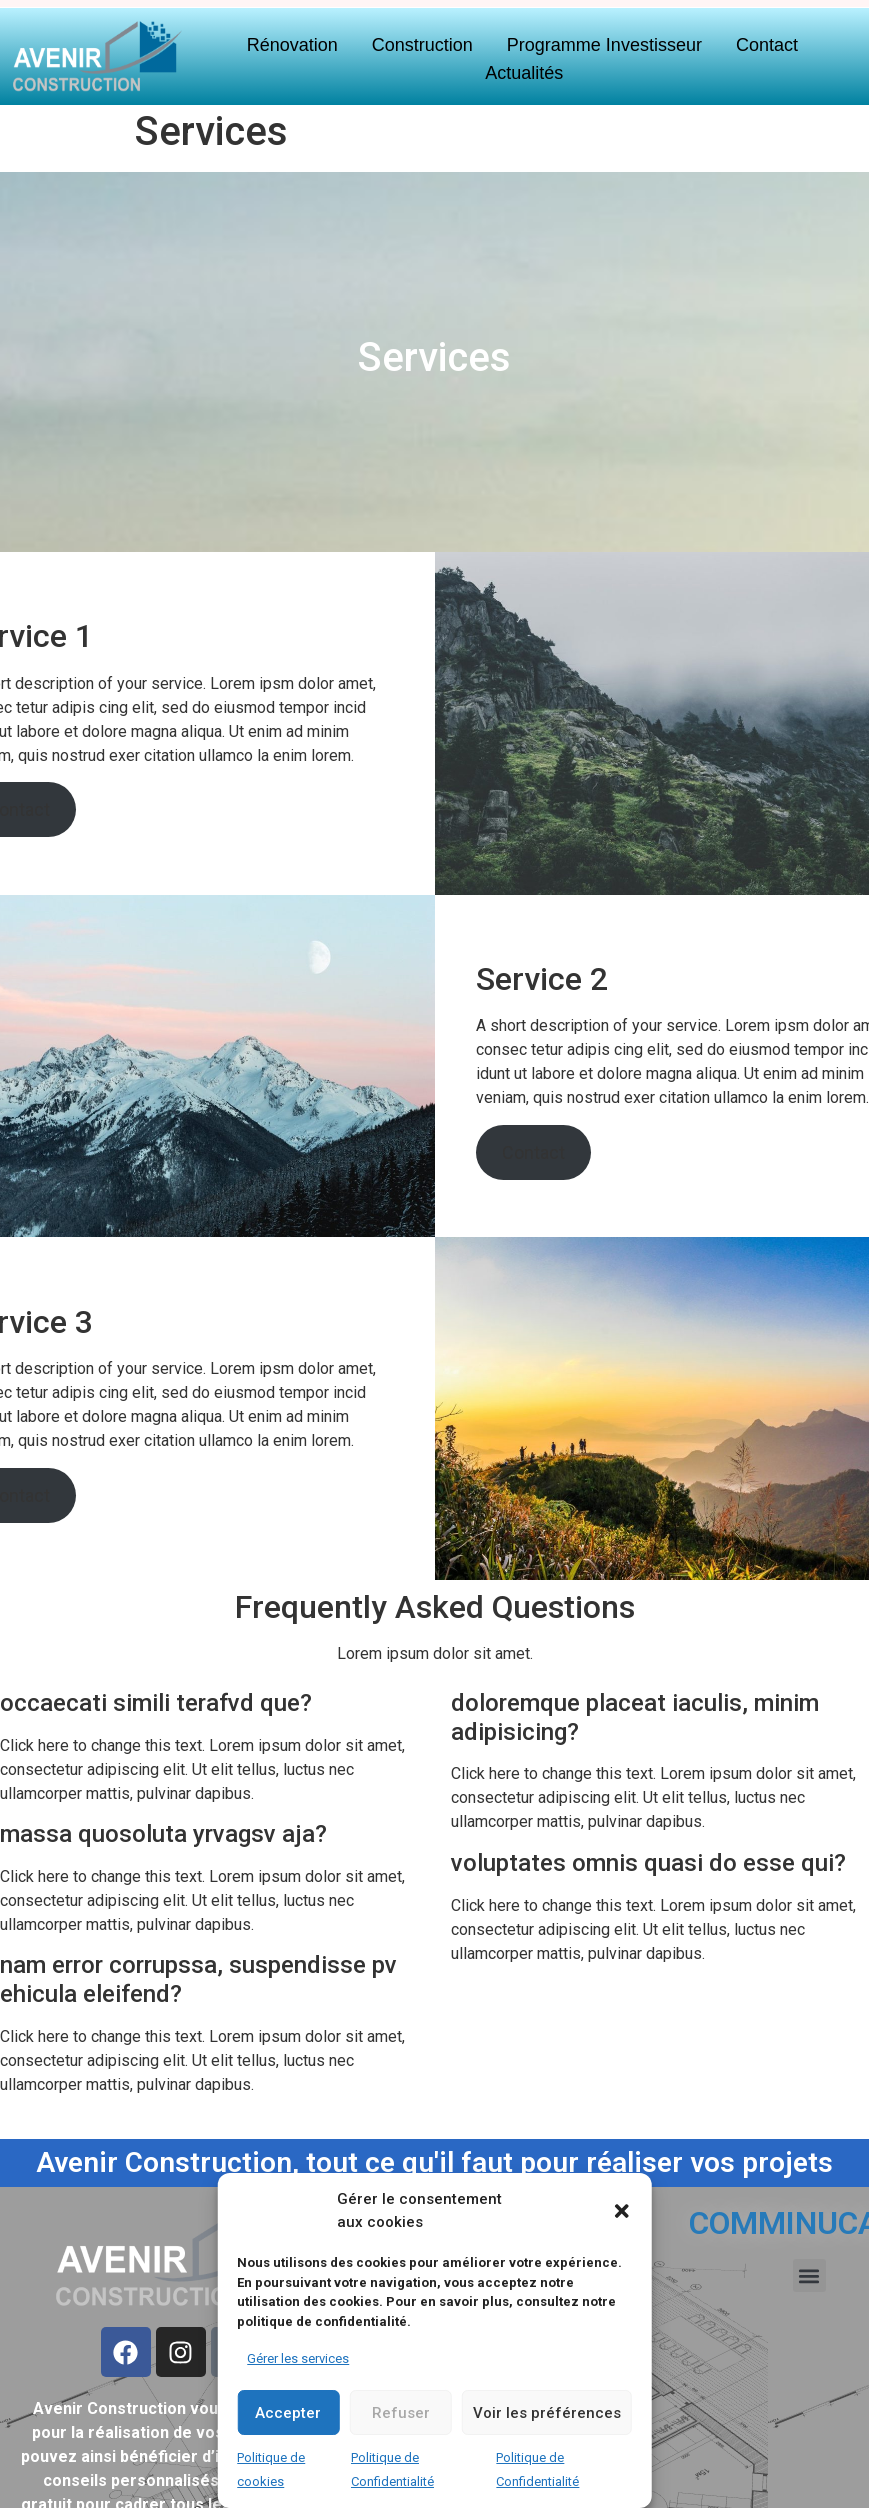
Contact (767, 45)
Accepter (288, 2413)
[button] (622, 2211)
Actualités (524, 73)
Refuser (401, 2413)
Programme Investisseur (604, 45)
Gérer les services (298, 2358)
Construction (422, 45)
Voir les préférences (547, 2413)
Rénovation (292, 45)
